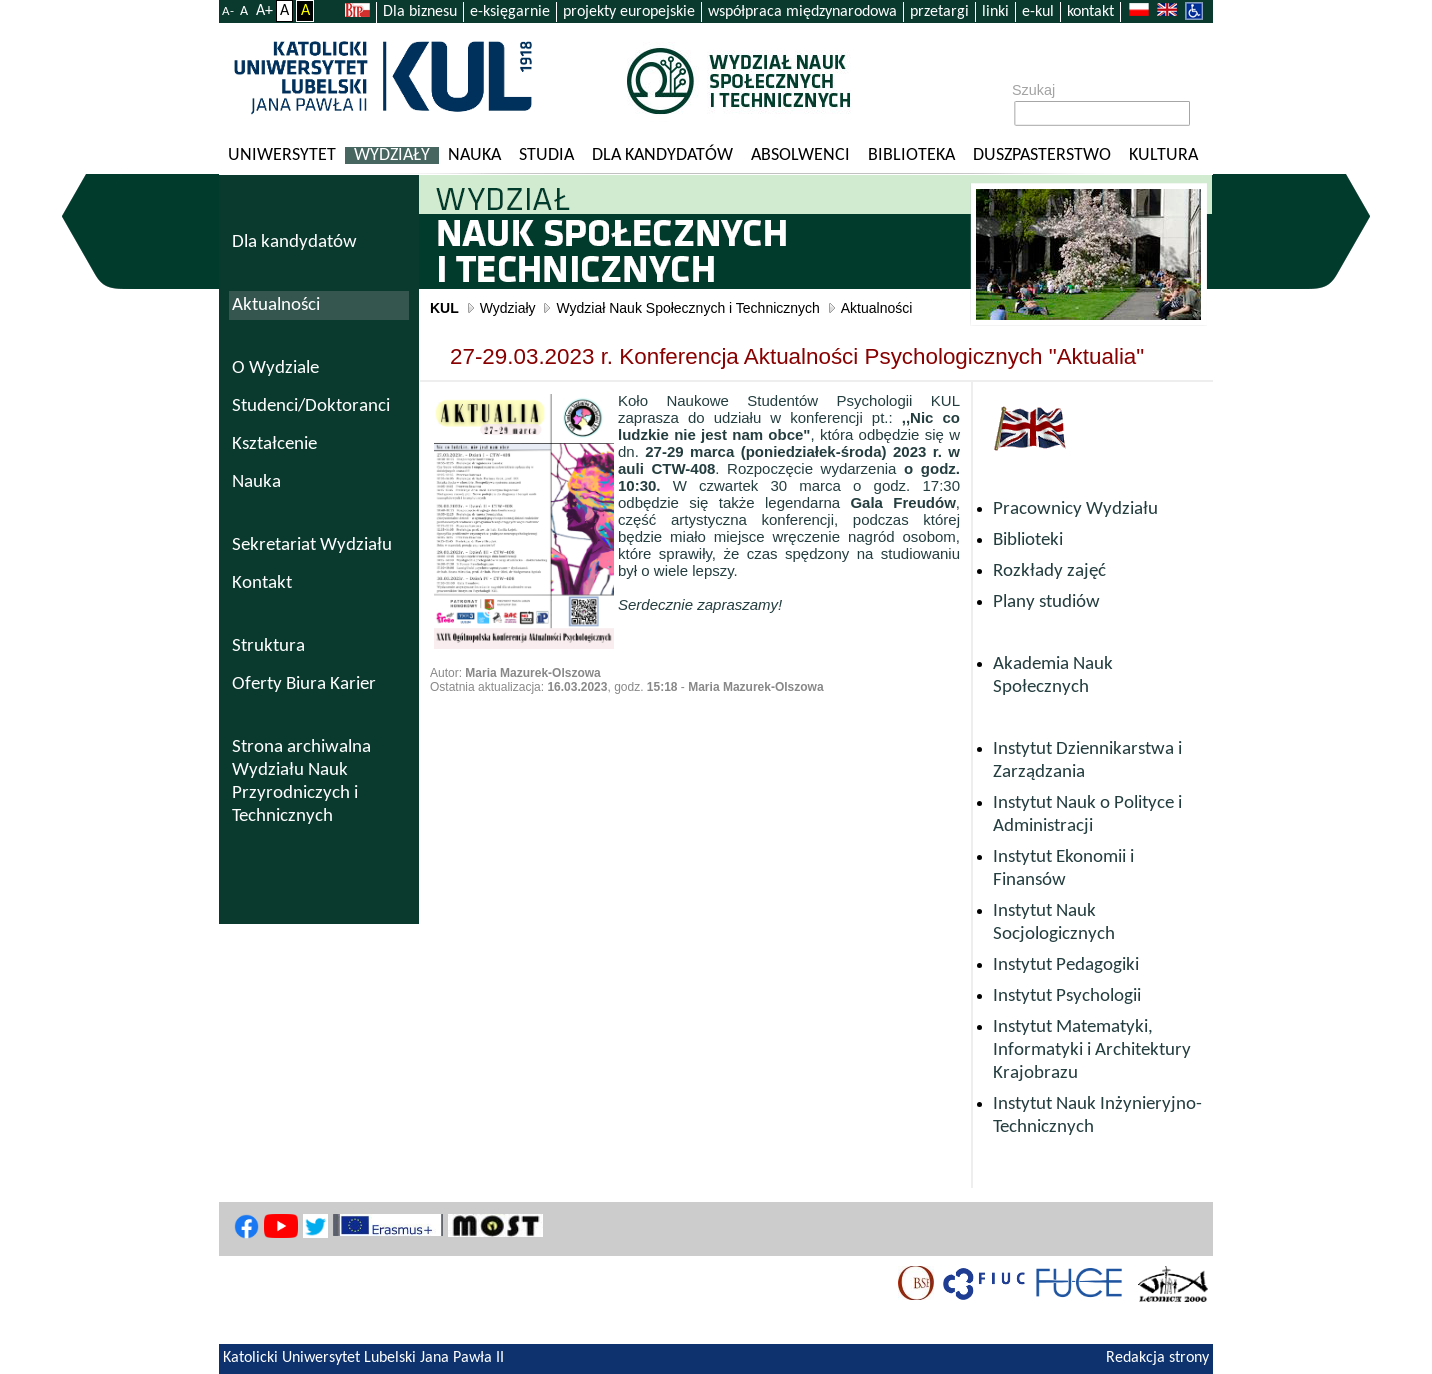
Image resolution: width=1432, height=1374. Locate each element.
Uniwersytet (282, 155)
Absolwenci (800, 155)
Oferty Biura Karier (304, 684)
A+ (264, 11)
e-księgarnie (510, 12)
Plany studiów (1046, 602)
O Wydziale (275, 368)
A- (228, 11)
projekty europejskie (629, 12)
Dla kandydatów (662, 155)
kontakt (1090, 12)
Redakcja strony (1157, 1358)
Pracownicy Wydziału (1075, 509)
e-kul (1038, 12)
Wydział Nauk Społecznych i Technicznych (687, 308)
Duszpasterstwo (1042, 155)
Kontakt (262, 583)
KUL (444, 308)
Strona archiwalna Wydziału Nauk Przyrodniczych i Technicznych (301, 782)
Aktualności (877, 308)
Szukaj (1033, 90)
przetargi (939, 12)
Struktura (268, 646)
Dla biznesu (420, 12)
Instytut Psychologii (1067, 996)
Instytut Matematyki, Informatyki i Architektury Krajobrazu (1092, 1050)
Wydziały (392, 155)
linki (995, 12)
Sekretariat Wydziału (312, 545)
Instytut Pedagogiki (1066, 965)
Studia (546, 155)
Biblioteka (911, 155)
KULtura (1163, 155)
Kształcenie (274, 444)
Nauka (474, 155)
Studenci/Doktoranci (311, 406)
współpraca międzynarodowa (802, 12)
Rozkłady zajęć (1049, 571)
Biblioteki (1028, 540)
